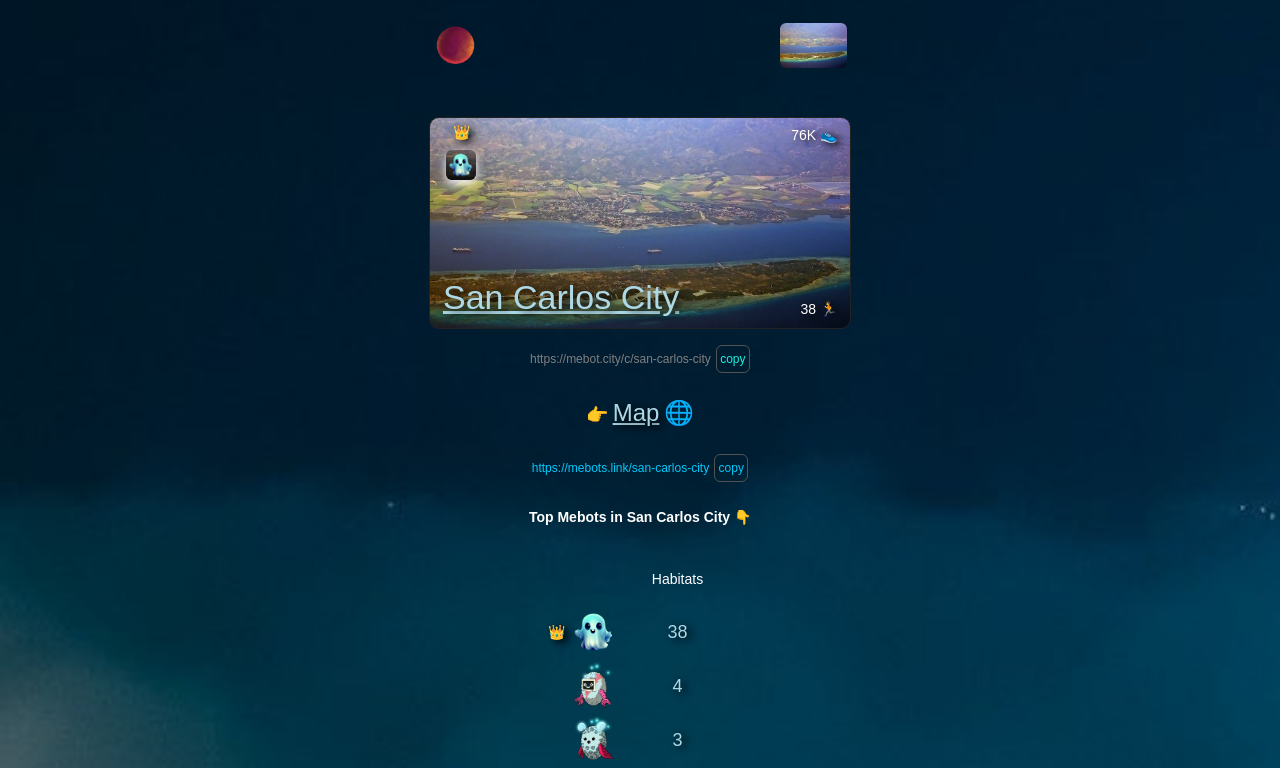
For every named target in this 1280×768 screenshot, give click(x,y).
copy (733, 359)
